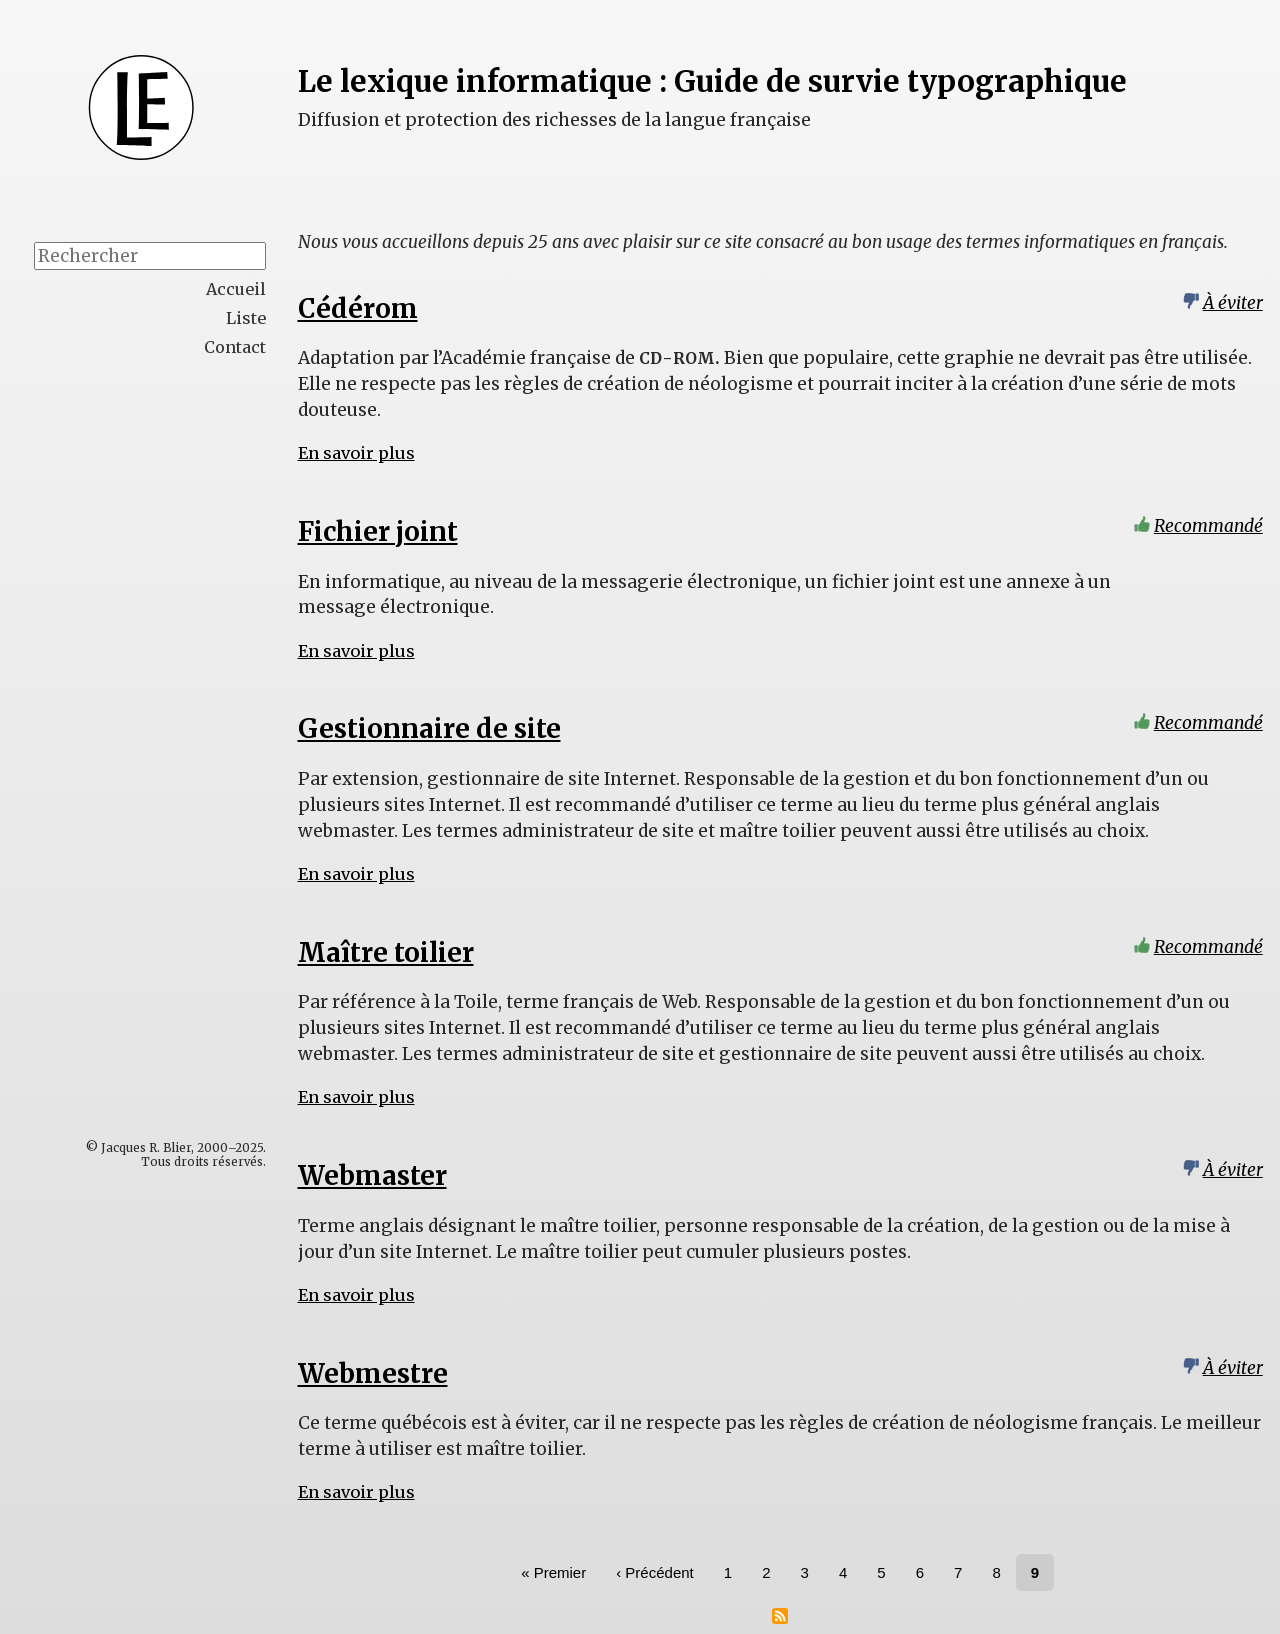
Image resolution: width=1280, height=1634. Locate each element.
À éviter (1233, 303)
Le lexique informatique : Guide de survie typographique (712, 81)
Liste (246, 318)
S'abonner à (780, 1616)
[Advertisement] (191, 686)
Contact (235, 347)
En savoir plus (356, 453)
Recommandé (1208, 526)
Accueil (236, 289)
